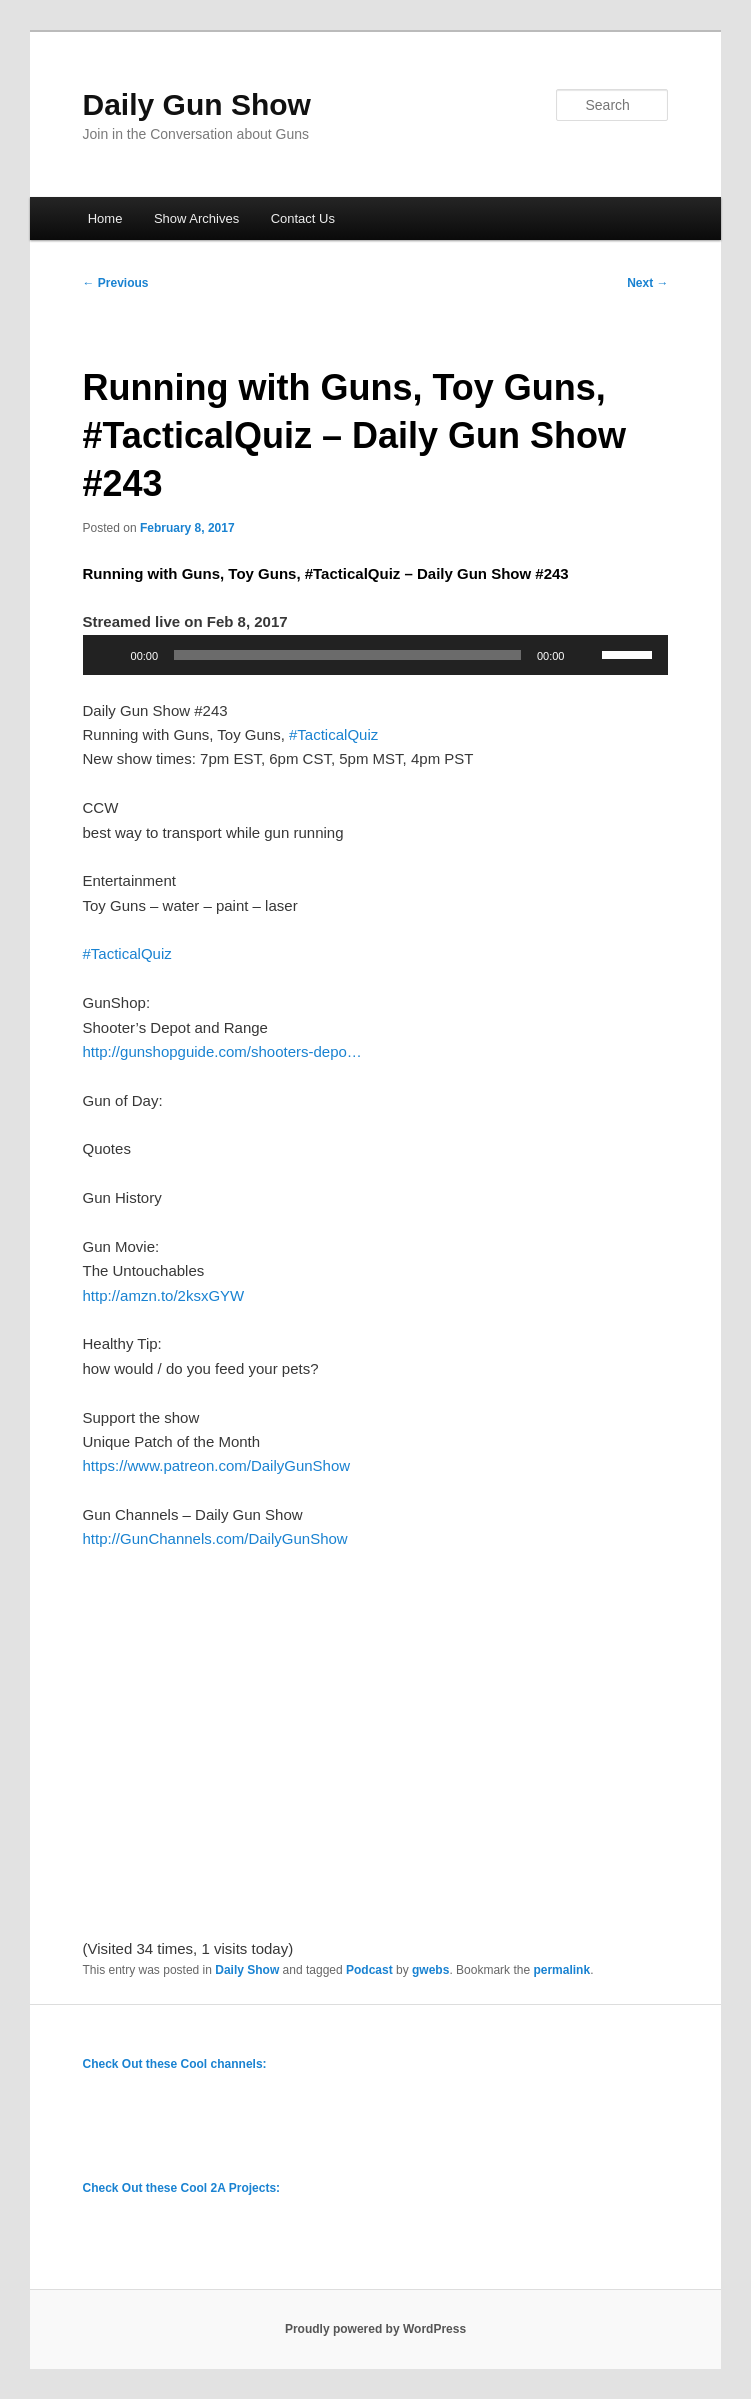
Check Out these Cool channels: (175, 2064)
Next (647, 283)
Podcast (369, 1970)
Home (105, 218)
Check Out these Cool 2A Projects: (182, 2188)
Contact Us (303, 218)
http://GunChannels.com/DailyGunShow (215, 1538)
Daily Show (247, 1970)
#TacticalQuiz (333, 734)
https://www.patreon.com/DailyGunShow (217, 1465)
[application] (376, 655)
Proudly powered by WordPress (375, 2329)
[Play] (109, 655)
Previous (116, 283)
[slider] (347, 655)
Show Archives (196, 218)
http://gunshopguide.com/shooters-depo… (222, 1051)
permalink (561, 1970)
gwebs (430, 1970)
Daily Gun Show (197, 104)
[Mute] (586, 655)
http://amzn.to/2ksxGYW (164, 1295)
